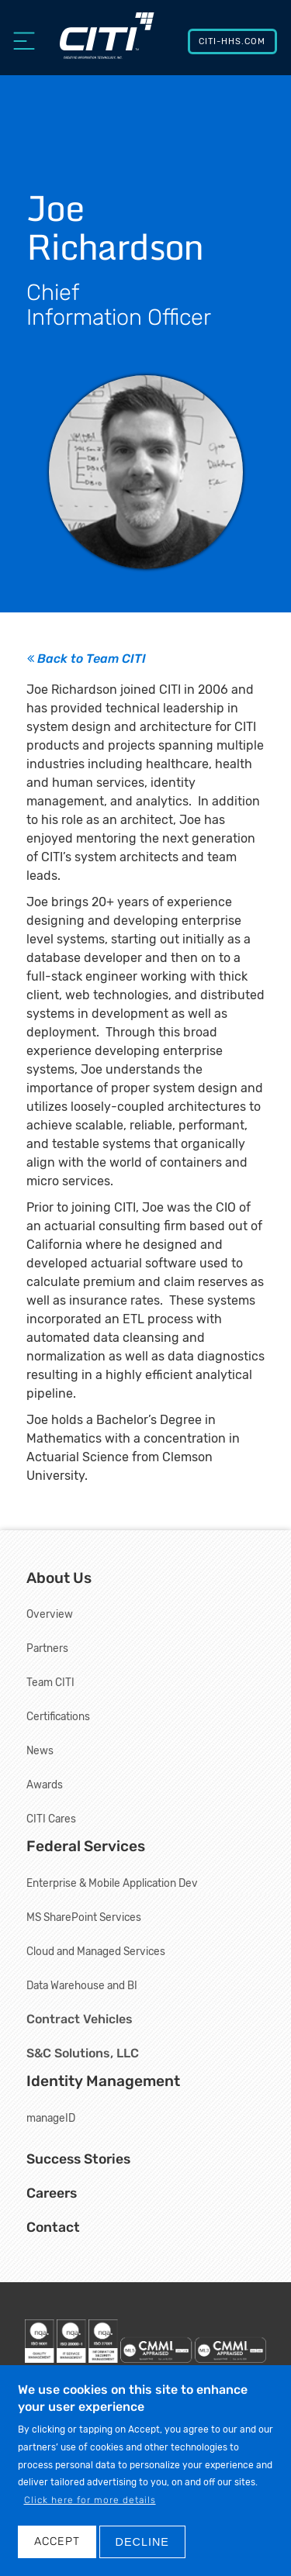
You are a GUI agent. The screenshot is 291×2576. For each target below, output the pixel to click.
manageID (50, 2118)
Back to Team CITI (86, 658)
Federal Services (85, 1846)
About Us (59, 1578)
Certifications (58, 1716)
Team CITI (50, 1682)
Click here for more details (90, 2519)
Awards (44, 1784)
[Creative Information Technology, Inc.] (107, 43)
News (40, 1750)
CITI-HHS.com (232, 41)
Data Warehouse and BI (81, 1985)
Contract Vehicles (79, 2019)
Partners (47, 1648)
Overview (49, 1614)
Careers (51, 2193)
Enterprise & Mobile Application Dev (112, 1883)
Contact (53, 2227)
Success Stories (78, 2159)
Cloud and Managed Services (95, 1951)
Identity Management (103, 2081)
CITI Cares (51, 1818)
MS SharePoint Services (83, 1917)
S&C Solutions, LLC (82, 2053)
